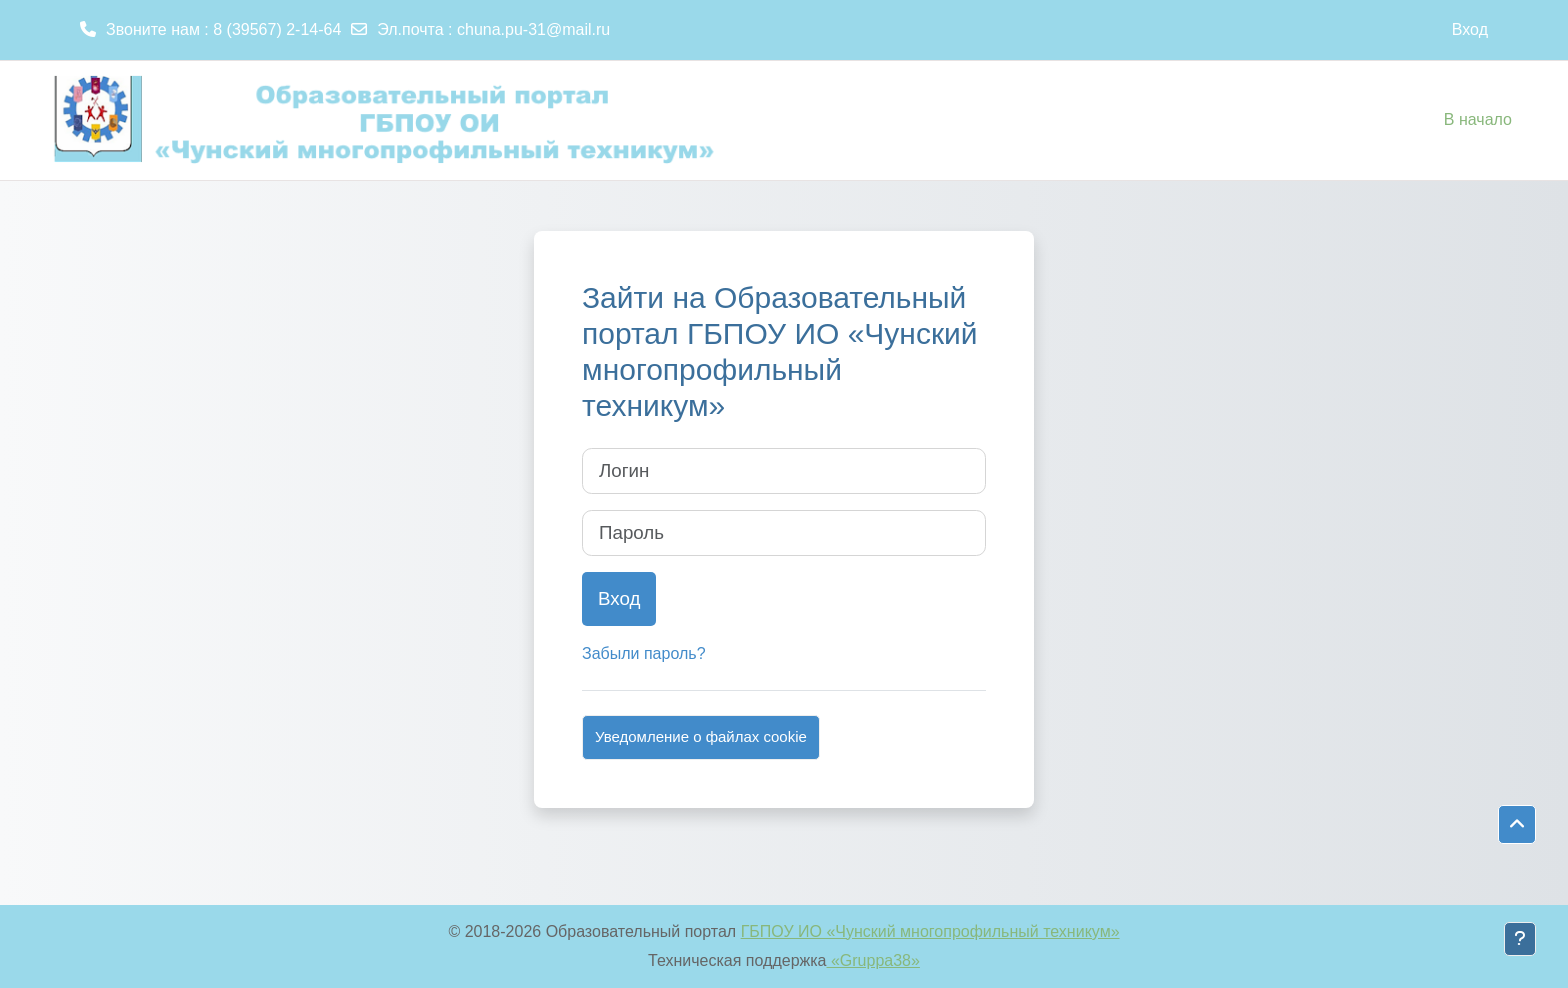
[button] (1517, 825)
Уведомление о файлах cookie (701, 736)
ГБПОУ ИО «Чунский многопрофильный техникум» (930, 931)
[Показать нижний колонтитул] (1520, 939)
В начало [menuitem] (1478, 119)
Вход (1470, 29)
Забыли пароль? (644, 653)
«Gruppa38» (873, 960)
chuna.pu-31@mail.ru (533, 29)
